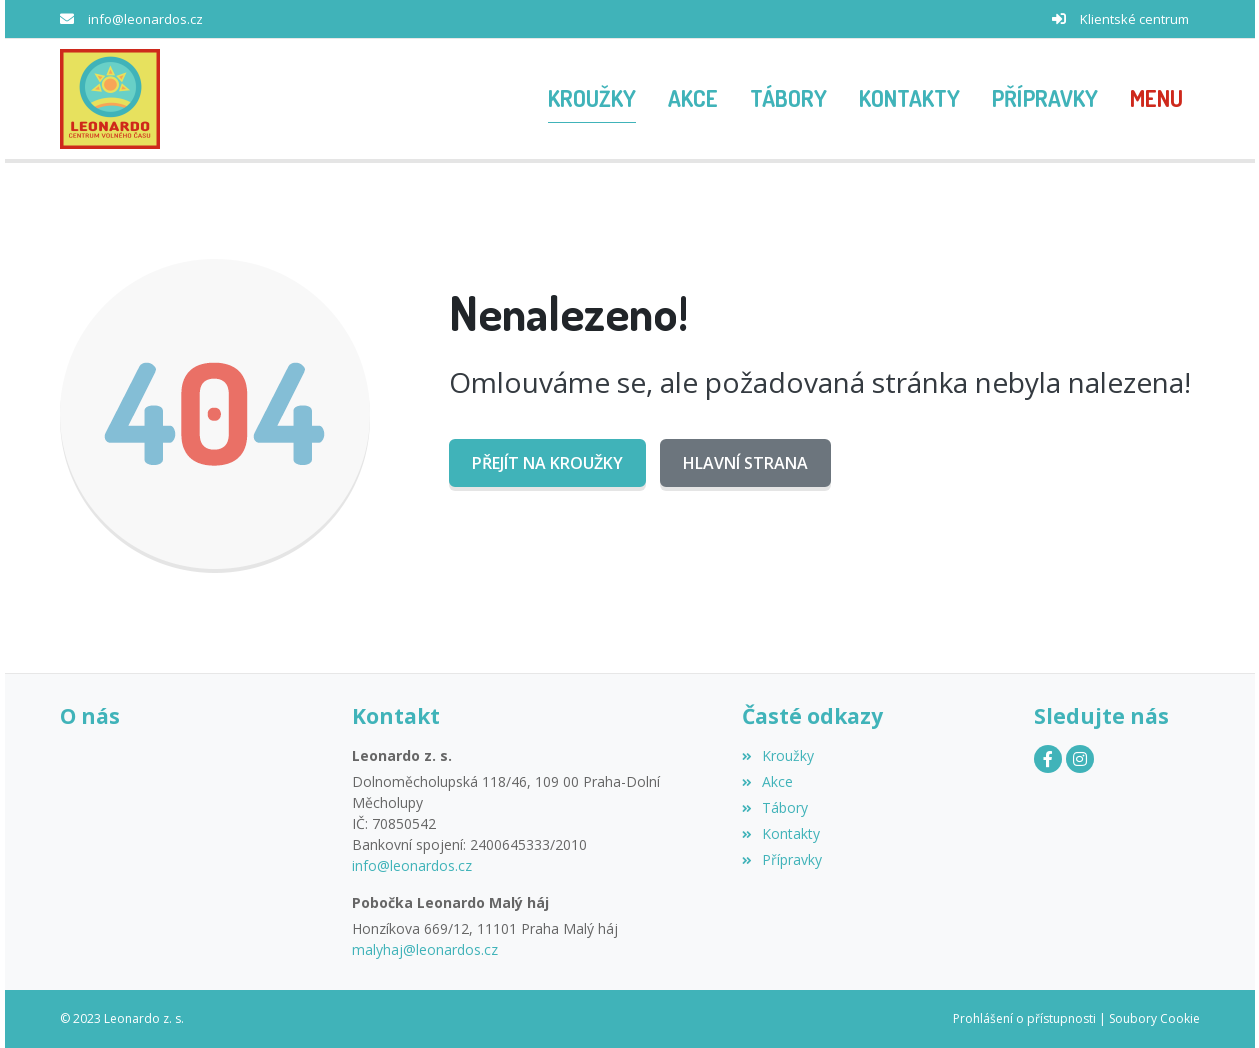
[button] (1156, 99)
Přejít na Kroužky (547, 463)
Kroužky (778, 755)
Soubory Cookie (1154, 1018)
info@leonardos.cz (145, 19)
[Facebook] (1048, 759)
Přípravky (782, 859)
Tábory (775, 807)
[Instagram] (1080, 759)
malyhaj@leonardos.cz (425, 949)
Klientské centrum (1134, 19)
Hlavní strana (745, 463)
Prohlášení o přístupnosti (1024, 1018)
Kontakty (781, 833)
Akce (767, 781)
